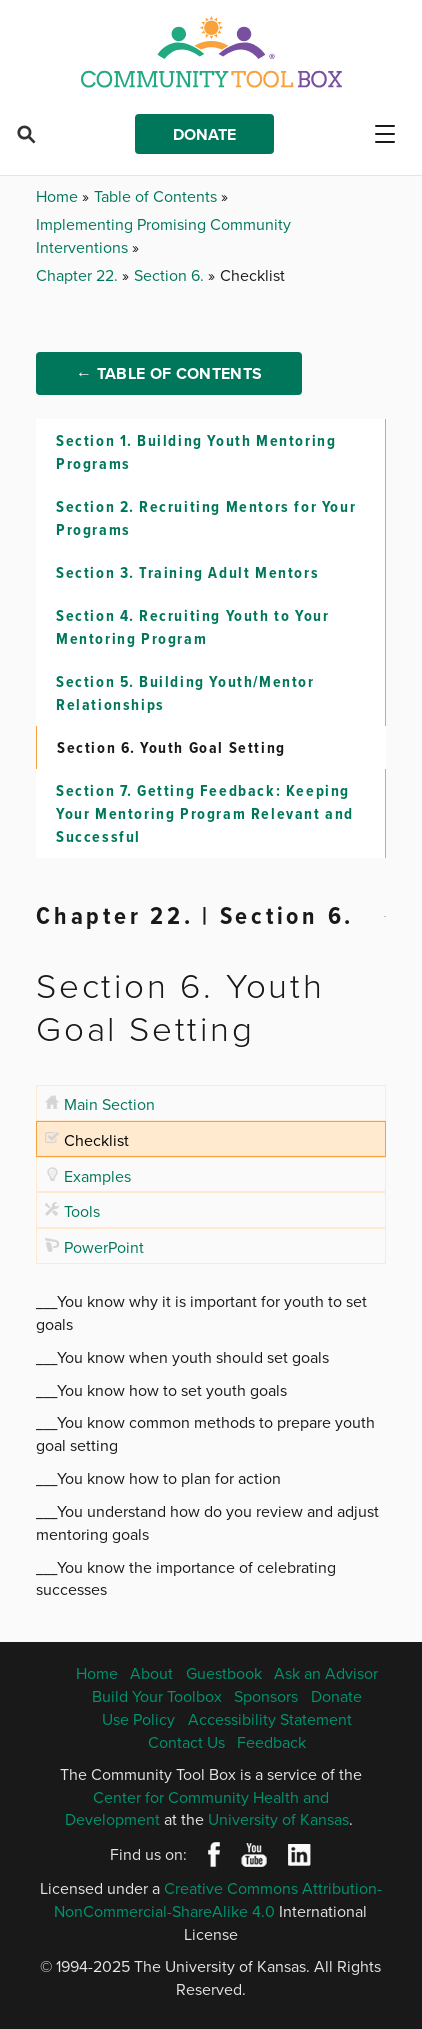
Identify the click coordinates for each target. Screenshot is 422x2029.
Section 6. (171, 275)
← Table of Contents (169, 373)
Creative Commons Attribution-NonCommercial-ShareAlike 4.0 (218, 1899)
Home (59, 196)
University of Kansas (278, 1819)
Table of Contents (157, 196)
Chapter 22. (79, 275)
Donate (204, 134)
